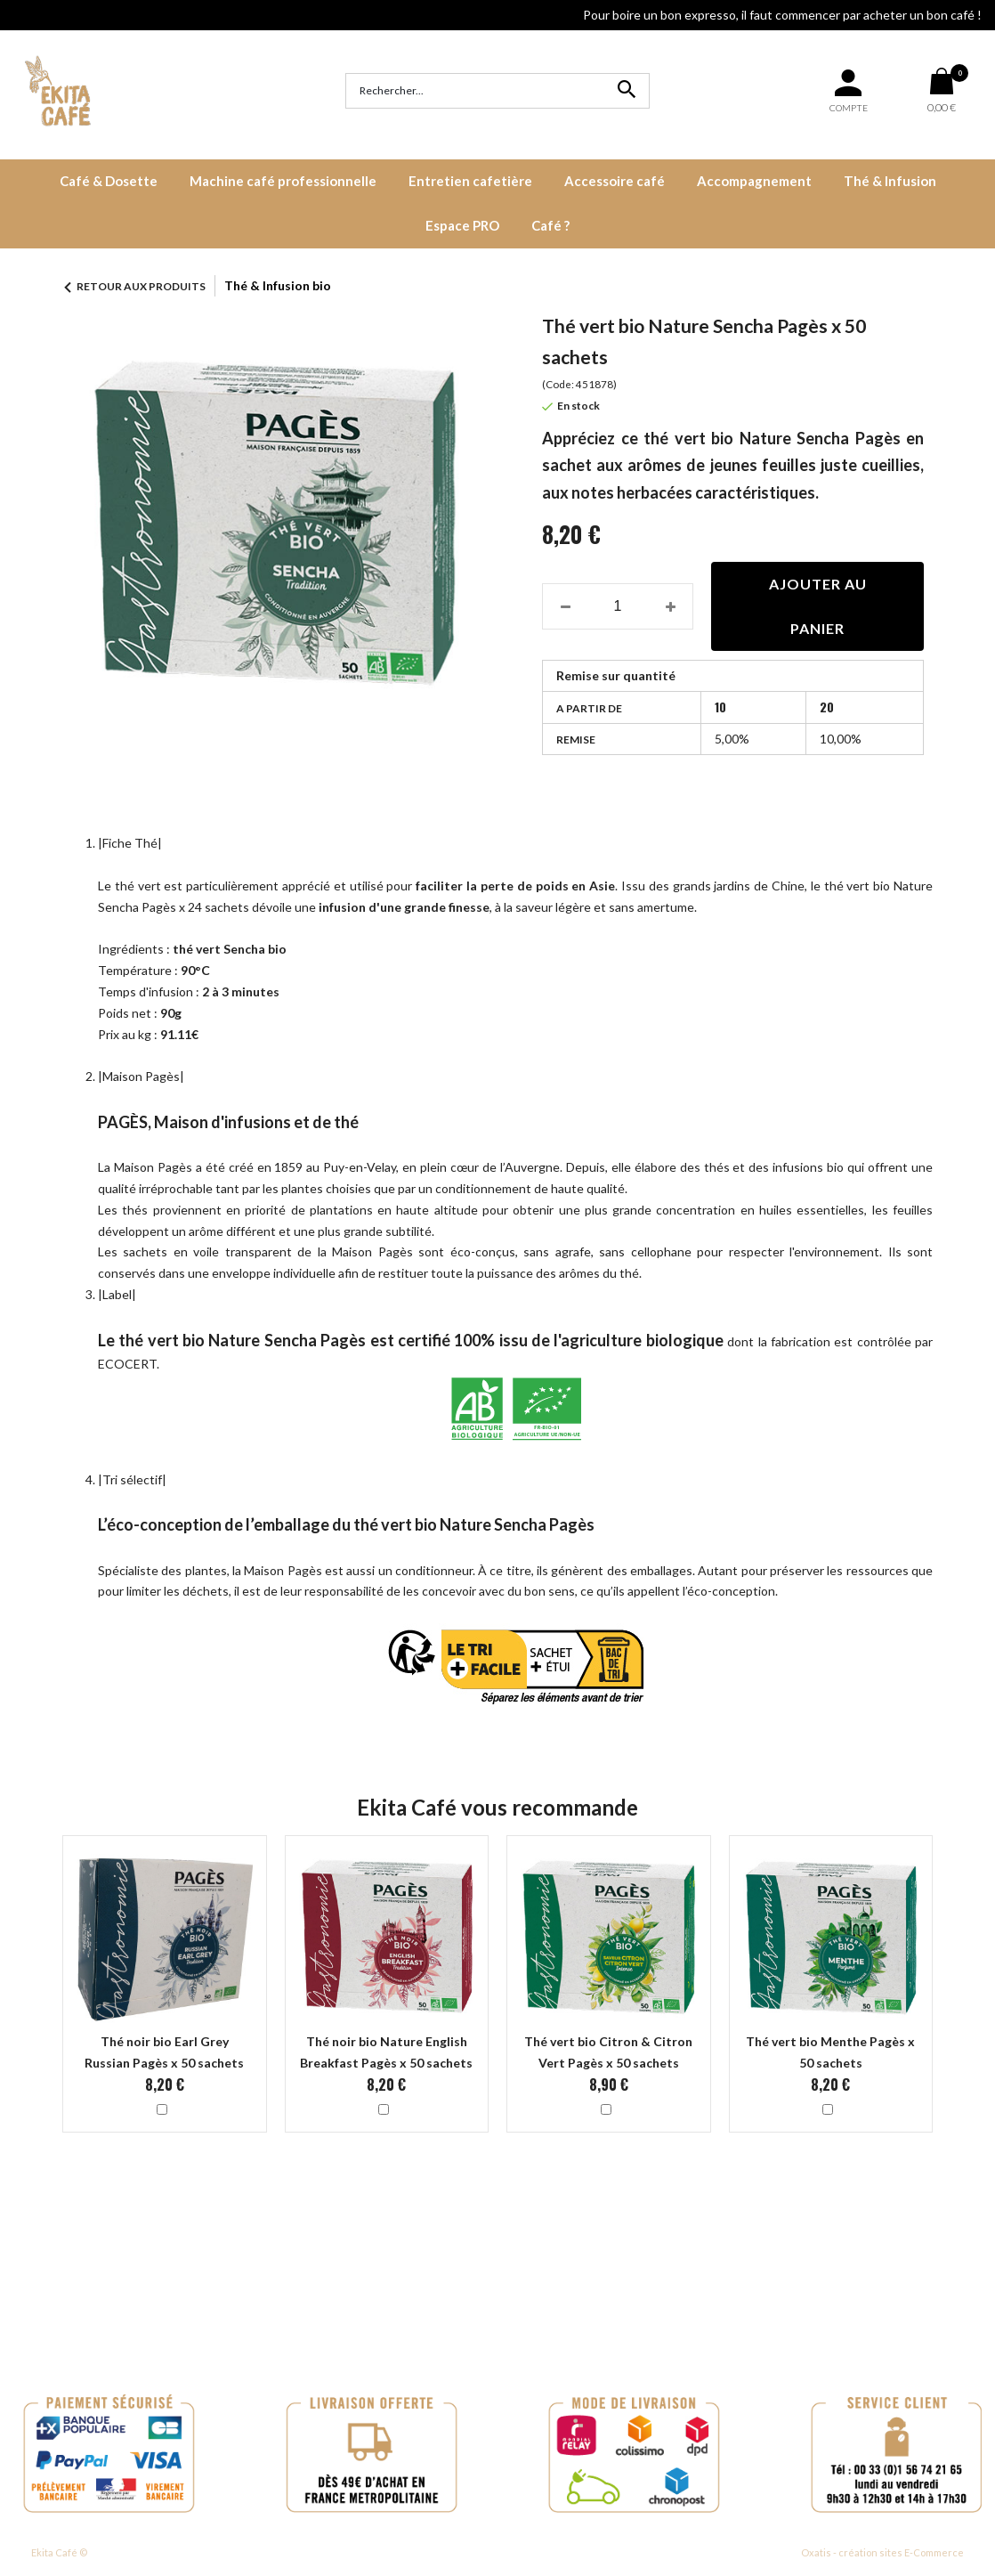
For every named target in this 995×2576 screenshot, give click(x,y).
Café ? (550, 225)
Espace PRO (462, 225)
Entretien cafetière (470, 181)
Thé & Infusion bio (277, 285)
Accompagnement (754, 181)
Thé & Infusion (890, 181)
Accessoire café (614, 181)
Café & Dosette (109, 181)
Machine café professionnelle (283, 181)
